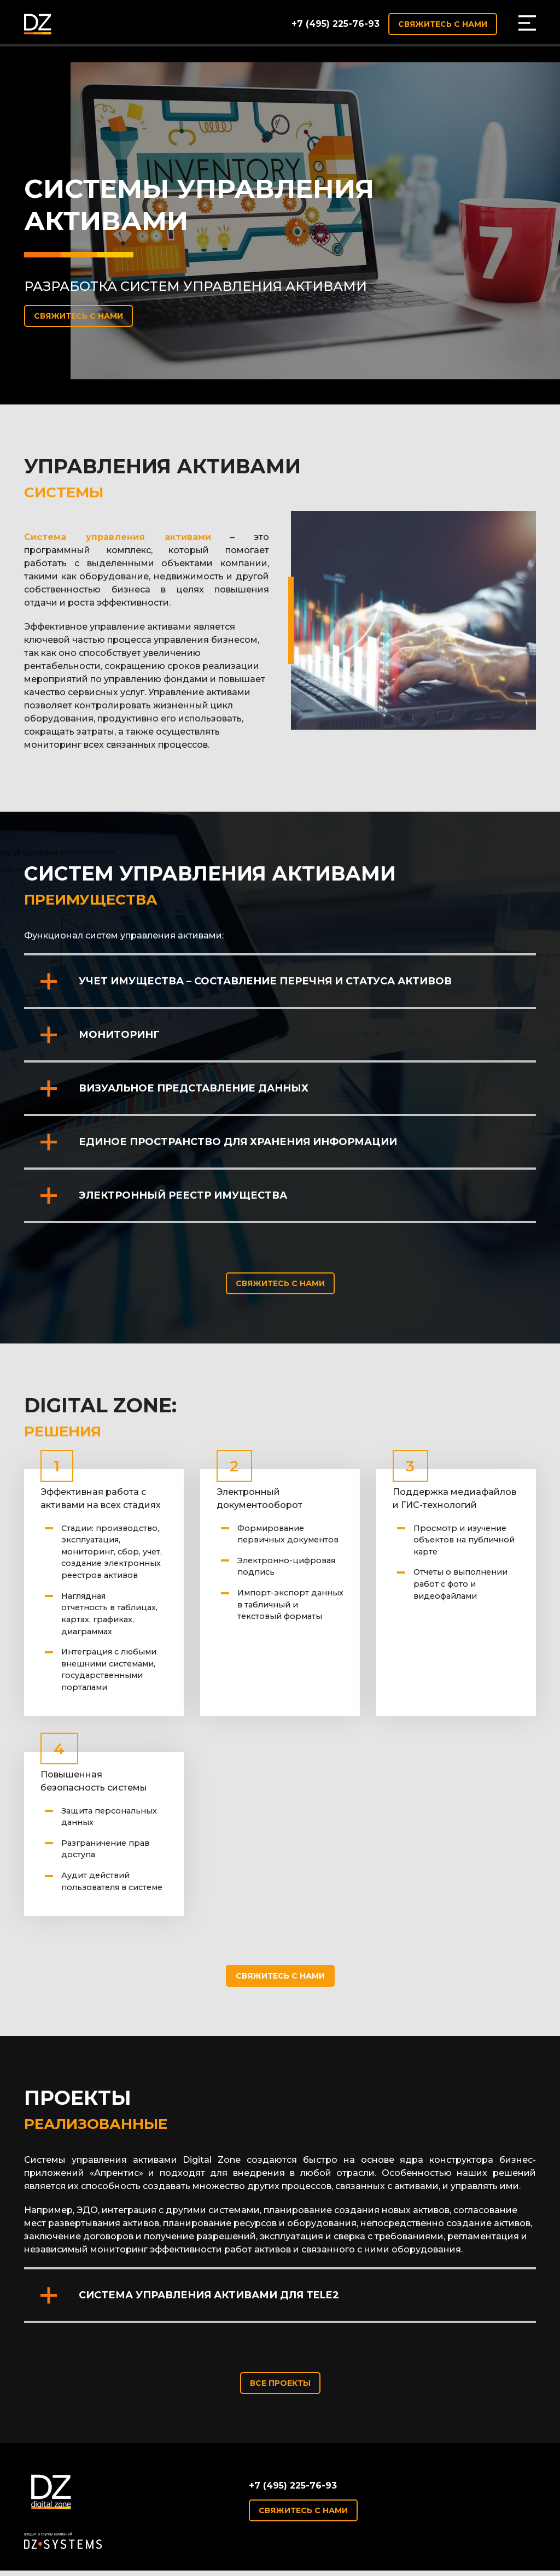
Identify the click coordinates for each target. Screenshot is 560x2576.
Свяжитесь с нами (442, 24)
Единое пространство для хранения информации (238, 1142)
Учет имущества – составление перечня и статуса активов (265, 981)
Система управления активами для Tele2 (209, 2295)
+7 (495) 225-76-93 (335, 24)
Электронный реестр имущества (183, 1195)
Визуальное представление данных (193, 1088)
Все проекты (280, 2383)
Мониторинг (119, 1035)
